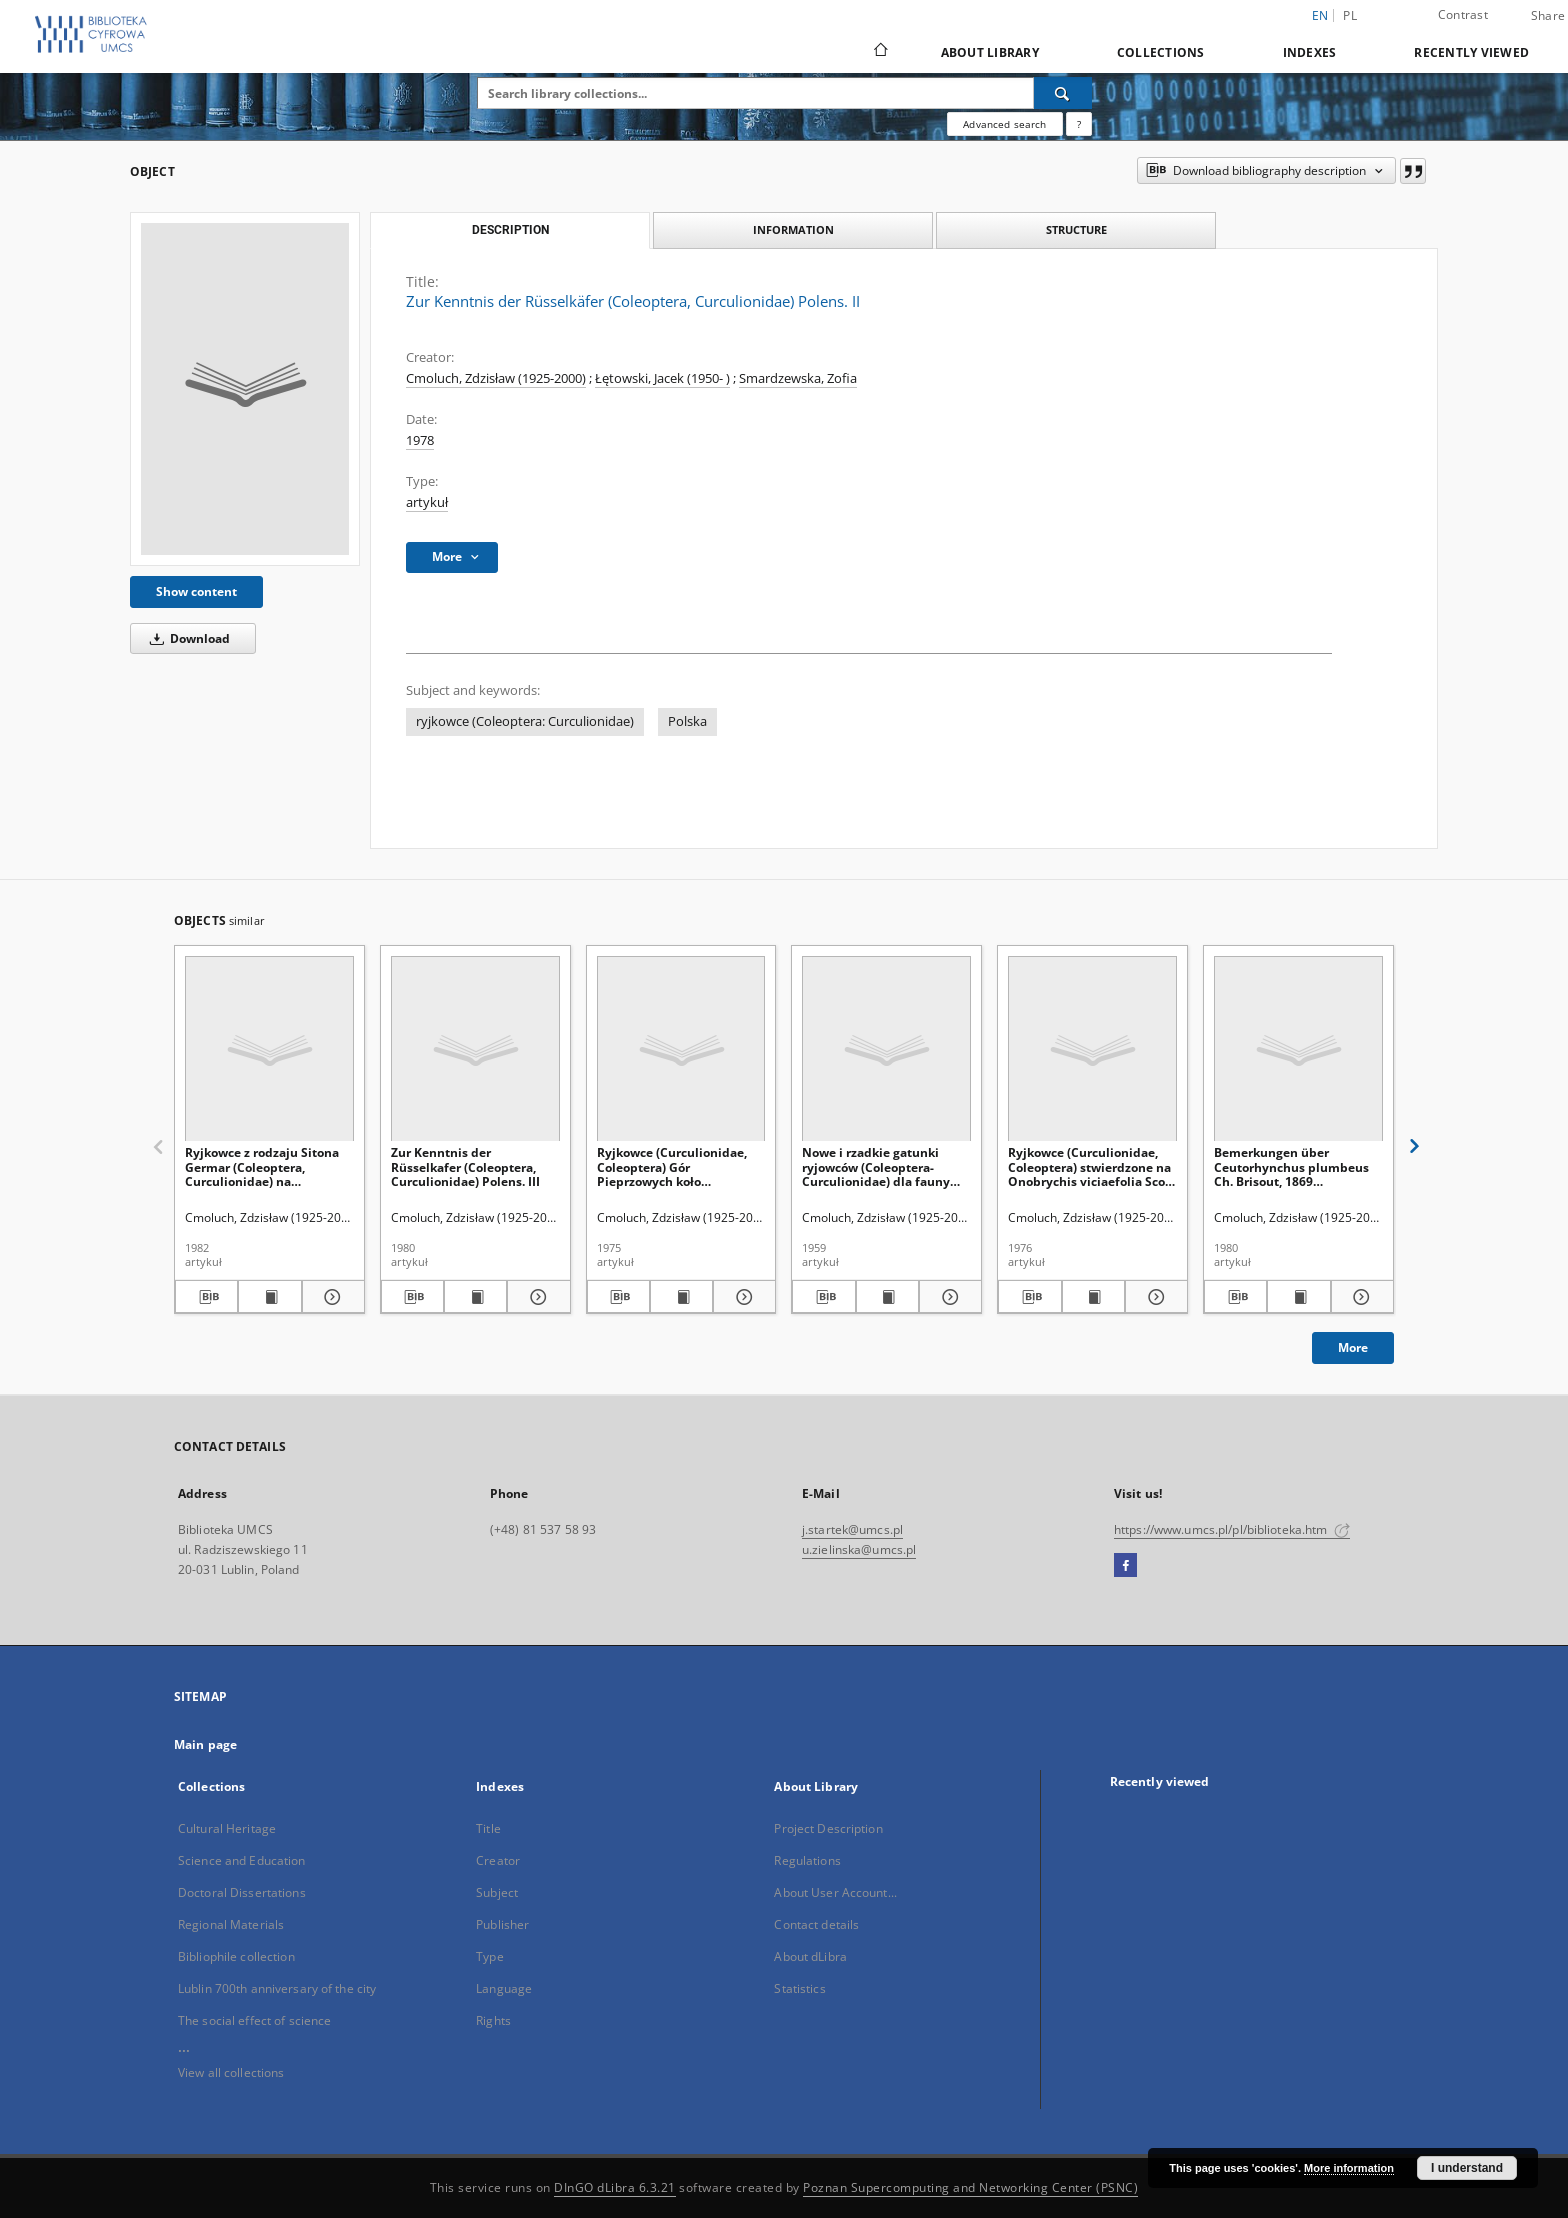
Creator (498, 1860)
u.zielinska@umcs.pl (859, 1549)
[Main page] (879, 52)
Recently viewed (1471, 52)
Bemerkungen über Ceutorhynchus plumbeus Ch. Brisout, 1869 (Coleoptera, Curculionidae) (1295, 1166)
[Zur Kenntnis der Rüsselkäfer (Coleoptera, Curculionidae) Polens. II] (245, 389)
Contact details (816, 1924)
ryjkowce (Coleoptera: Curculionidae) (525, 721)
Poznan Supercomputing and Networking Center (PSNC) (970, 2187)
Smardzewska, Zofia (798, 378)
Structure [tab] (1076, 229)
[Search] (1063, 93)
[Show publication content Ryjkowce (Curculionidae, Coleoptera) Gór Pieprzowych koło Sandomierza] (681, 1297)
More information (1349, 2168)
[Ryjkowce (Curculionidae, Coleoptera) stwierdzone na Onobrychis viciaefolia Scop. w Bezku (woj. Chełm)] (1092, 1049)
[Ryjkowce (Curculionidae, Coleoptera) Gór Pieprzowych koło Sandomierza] (681, 1049)
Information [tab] (793, 229)
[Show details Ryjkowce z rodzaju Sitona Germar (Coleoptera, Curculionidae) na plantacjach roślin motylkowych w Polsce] (330, 1297)
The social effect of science (254, 2020)
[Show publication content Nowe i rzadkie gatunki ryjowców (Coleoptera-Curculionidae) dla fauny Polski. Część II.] (887, 1297)
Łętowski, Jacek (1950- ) (662, 378)
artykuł (427, 502)
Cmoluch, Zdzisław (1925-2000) (496, 378)
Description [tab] (510, 230)
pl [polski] (1350, 15)
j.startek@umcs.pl (852, 1529)
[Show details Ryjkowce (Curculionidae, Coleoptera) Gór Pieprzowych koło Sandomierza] (741, 1297)
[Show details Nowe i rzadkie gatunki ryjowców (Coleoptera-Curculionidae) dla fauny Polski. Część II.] (947, 1297)
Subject (497, 1892)
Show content (196, 591)
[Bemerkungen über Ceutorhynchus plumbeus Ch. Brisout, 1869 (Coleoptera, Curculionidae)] (1298, 1049)
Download (186, 638)
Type (489, 1956)
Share (1548, 16)
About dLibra (810, 1956)
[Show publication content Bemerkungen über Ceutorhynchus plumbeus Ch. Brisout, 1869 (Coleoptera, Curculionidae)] (1298, 1297)
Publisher (502, 1924)
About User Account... (835, 1892)
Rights (493, 2020)
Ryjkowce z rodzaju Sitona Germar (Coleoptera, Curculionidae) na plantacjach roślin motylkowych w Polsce (262, 1166)
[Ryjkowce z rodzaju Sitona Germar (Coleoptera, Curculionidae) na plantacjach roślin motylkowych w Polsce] (269, 1049)
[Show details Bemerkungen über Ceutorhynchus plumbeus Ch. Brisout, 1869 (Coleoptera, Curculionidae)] (1359, 1297)
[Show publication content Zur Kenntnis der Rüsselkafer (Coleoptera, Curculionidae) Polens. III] (475, 1297)
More (1353, 1347)
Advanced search (1004, 124)
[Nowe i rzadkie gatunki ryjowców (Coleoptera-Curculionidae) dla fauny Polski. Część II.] (886, 1049)
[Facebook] (1125, 1566)
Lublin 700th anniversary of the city (277, 1988)
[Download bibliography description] (206, 1297)
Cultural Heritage (227, 1828)
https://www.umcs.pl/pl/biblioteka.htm (1232, 1529)
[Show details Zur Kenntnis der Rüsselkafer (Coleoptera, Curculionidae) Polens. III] (535, 1297)
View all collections (231, 2072)
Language (504, 1988)
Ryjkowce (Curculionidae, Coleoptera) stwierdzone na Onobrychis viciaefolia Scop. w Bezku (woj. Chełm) (1092, 1166)
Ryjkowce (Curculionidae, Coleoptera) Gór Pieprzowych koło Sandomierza (672, 1166)
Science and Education (242, 1860)
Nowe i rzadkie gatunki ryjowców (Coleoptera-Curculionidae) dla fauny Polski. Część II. (876, 1166)
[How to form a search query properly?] (1079, 124)
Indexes (1310, 52)
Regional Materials (231, 1924)
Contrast (1463, 14)
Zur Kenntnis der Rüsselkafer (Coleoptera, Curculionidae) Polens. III (465, 1166)
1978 (420, 440)
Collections (1161, 52)
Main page (205, 1744)
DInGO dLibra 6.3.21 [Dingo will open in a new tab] (615, 2187)
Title (488, 1828)
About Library (990, 52)
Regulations (807, 1860)
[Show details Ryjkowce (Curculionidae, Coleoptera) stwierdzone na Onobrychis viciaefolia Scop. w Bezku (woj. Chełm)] (1153, 1297)
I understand (1467, 2168)
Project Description (828, 1828)
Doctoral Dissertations (242, 1892)
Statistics (799, 1988)
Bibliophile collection (236, 1956)
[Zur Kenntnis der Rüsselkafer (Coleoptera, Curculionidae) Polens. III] (475, 1049)
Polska (687, 721)
